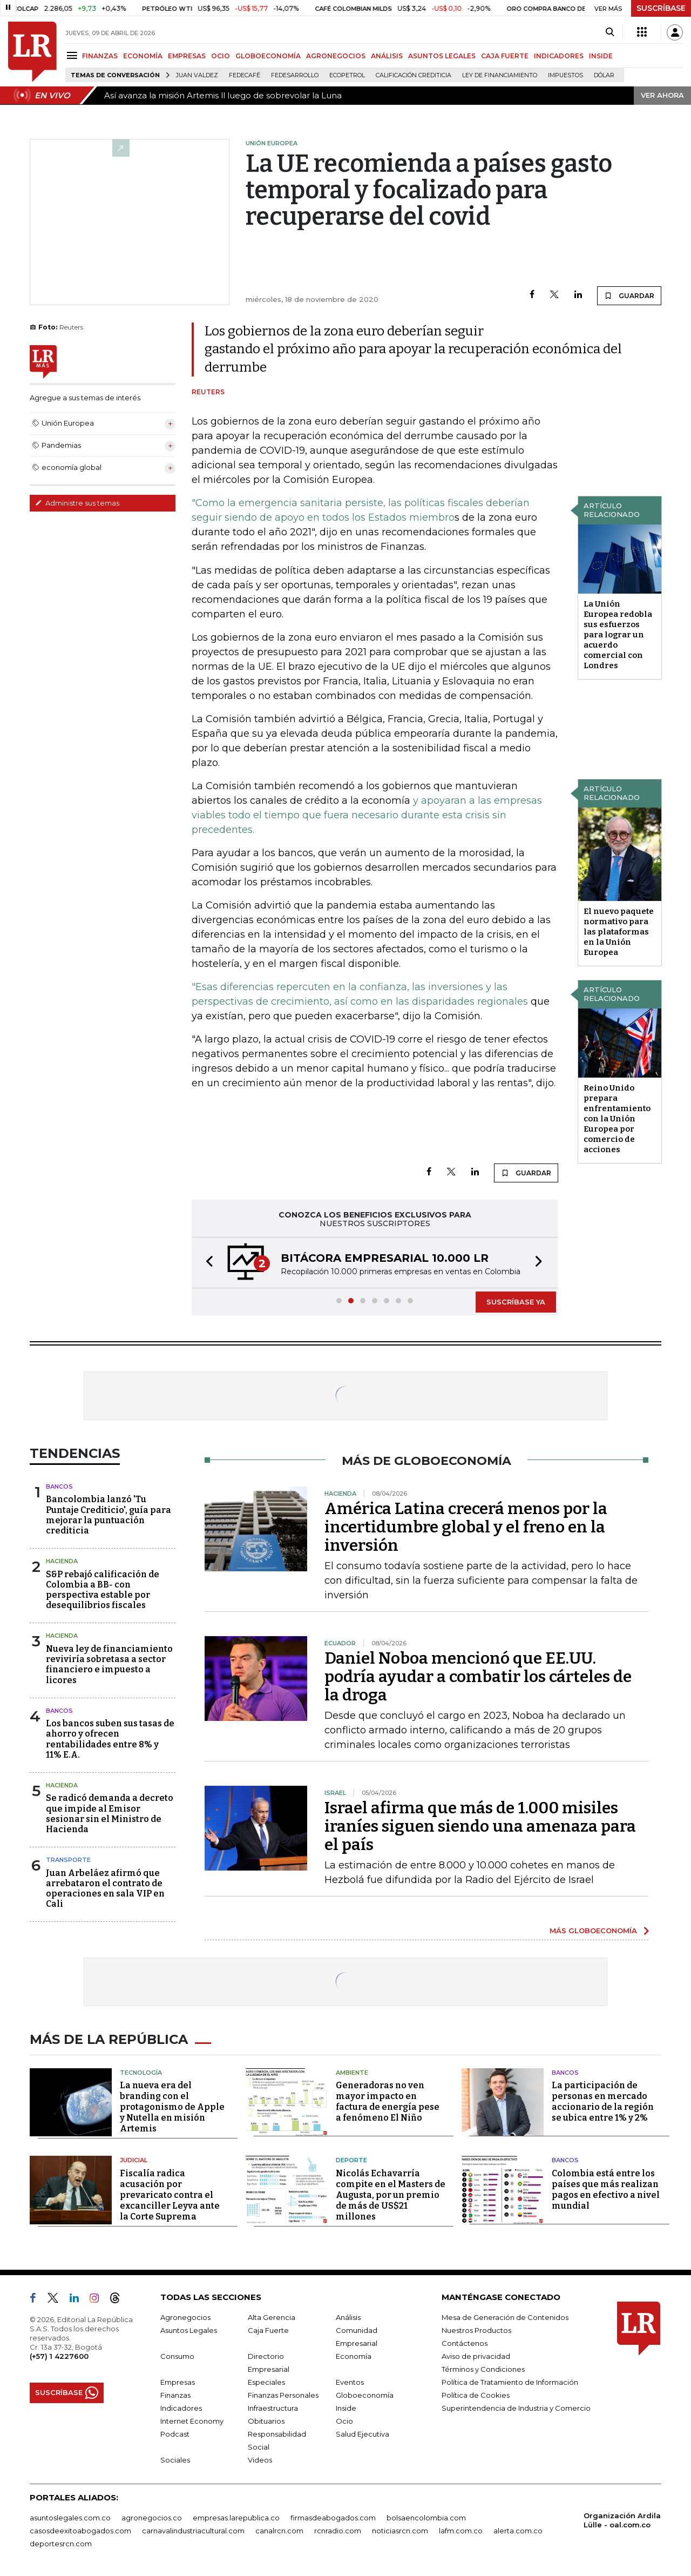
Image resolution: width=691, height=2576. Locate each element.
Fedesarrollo (295, 75)
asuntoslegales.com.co (70, 2517)
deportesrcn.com (61, 2543)
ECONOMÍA (142, 56)
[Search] (609, 32)
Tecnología (141, 2072)
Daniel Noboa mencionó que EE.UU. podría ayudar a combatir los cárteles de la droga (478, 1677)
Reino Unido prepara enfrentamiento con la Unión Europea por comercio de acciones (617, 1118)
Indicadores (181, 2408)
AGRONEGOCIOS (335, 56)
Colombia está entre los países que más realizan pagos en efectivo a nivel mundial (606, 2189)
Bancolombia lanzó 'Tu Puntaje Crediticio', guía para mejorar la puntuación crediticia (108, 1515)
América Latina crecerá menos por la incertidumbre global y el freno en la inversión (465, 1527)
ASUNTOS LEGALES (442, 56)
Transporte (68, 1860)
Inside (346, 2408)
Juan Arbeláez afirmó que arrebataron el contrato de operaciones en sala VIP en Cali (105, 1888)
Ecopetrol (347, 75)
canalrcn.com (279, 2530)
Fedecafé (244, 75)
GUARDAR (629, 295)
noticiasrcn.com (400, 2530)
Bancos (59, 1486)
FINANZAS (100, 56)
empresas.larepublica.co (236, 2517)
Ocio (344, 2421)
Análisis (348, 2317)
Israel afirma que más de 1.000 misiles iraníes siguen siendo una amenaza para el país (480, 1826)
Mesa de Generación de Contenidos (505, 2317)
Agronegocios (185, 2317)
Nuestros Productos (476, 2330)
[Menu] (73, 55)
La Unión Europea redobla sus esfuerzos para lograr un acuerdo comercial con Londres (618, 634)
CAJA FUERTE (505, 56)
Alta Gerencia (271, 2317)
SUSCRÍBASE (661, 8)
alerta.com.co (518, 2530)
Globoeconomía (365, 2395)
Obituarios (266, 2421)
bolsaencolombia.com (426, 2517)
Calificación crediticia (413, 75)
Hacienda (62, 1561)
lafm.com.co (461, 2530)
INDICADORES (559, 56)
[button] (206, 1262)
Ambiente (352, 2072)
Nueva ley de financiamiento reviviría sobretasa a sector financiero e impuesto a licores (109, 1664)
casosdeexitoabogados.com (80, 2530)
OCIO (220, 56)
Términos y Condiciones (483, 2369)
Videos (260, 2460)
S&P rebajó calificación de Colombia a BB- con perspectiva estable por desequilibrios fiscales (102, 1590)
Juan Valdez (197, 75)
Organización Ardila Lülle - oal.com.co (622, 2520)
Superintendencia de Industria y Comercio (516, 2408)
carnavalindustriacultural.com (193, 2530)
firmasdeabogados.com (333, 2517)
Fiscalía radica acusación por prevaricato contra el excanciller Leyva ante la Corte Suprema (170, 2195)
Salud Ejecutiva (362, 2434)
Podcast (174, 2434)
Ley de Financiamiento (499, 75)
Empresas (177, 2382)
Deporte (351, 2160)
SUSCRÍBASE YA (515, 1301)
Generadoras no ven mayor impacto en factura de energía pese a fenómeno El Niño (387, 2101)
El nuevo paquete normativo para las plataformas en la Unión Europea (619, 931)
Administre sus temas (77, 503)
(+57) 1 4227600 (59, 2356)
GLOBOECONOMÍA (268, 56)
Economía (353, 2356)
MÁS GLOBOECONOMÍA (593, 1930)
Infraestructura (273, 2408)
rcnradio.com (337, 2530)
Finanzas (175, 2395)
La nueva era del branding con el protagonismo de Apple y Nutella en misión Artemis (172, 2107)
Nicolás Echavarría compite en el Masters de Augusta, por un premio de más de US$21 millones (390, 2195)
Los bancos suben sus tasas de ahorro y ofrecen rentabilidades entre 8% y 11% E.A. (110, 1739)
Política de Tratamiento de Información (510, 2382)
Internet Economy (191, 2421)
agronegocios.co (151, 2517)
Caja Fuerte (268, 2330)
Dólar (604, 75)
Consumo (177, 2356)
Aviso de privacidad (476, 2356)
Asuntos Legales (188, 2330)
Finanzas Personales (283, 2395)
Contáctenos (464, 2343)
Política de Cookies (476, 2395)
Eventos (350, 2382)
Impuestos (565, 75)
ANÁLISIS (387, 56)
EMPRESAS (187, 56)
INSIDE (601, 56)
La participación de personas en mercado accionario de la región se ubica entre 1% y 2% (603, 2101)
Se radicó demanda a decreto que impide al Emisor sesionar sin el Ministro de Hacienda (109, 1813)
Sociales (175, 2460)
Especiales (266, 2382)
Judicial (133, 2160)
